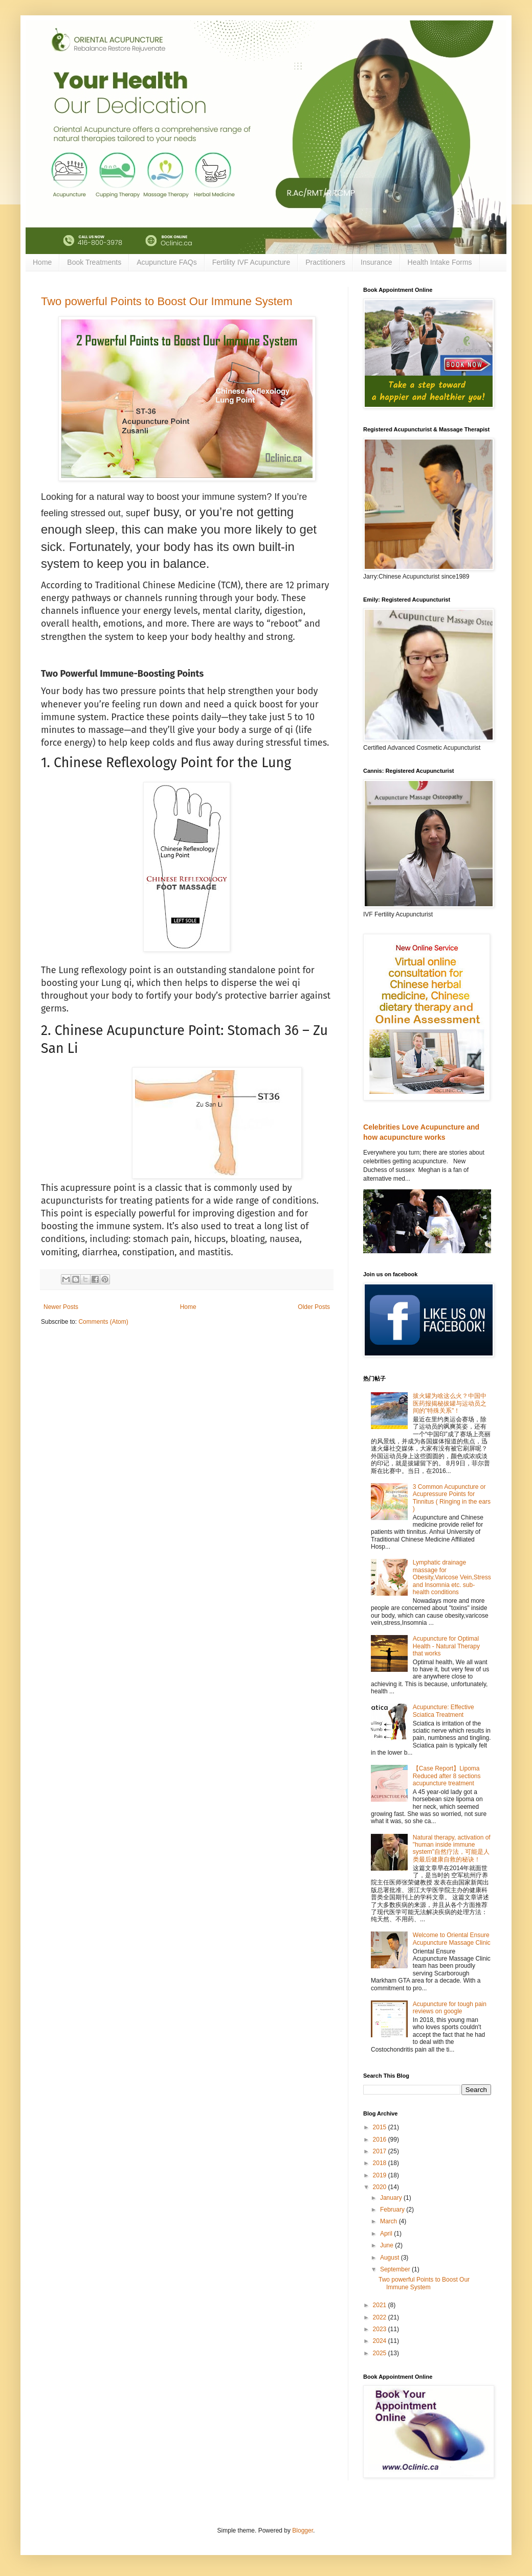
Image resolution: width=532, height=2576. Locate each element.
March (389, 2221)
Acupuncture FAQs (167, 262)
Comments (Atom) (103, 1321)
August (390, 2257)
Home (42, 262)
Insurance (376, 262)
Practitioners (325, 262)
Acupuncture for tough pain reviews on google (449, 2007)
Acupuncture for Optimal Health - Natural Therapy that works (446, 1646)
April (387, 2233)
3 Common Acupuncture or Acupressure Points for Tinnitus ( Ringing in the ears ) (452, 1497)
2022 (380, 2317)
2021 (380, 2305)
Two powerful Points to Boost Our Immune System (167, 301)
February (393, 2209)
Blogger (302, 2530)
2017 (380, 2151)
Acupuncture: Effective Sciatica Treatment (443, 1711)
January (392, 2197)
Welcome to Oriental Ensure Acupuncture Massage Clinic (452, 1938)
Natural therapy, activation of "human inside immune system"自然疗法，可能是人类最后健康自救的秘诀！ (452, 1848)
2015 (380, 2127)
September (396, 2269)
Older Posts (314, 1306)
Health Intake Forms (440, 262)
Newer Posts (60, 1306)
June (387, 2245)
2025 (380, 2353)
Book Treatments (94, 262)
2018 (380, 2163)
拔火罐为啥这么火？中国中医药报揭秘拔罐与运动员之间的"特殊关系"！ (449, 1403)
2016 (380, 2139)
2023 (380, 2329)
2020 (380, 2187)
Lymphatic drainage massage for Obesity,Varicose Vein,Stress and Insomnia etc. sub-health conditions (452, 1577)
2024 (380, 2340)
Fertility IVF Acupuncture (251, 262)
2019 (380, 2175)
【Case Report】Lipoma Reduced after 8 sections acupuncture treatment (447, 1776)
